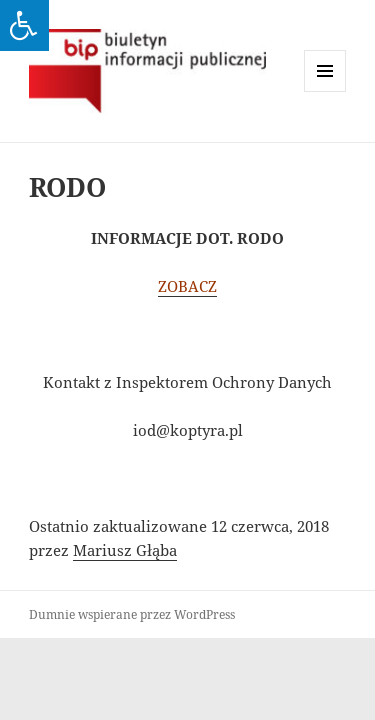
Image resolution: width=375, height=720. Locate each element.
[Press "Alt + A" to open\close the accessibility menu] (24, 25)
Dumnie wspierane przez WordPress (132, 614)
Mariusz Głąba (125, 550)
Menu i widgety (325, 91)
